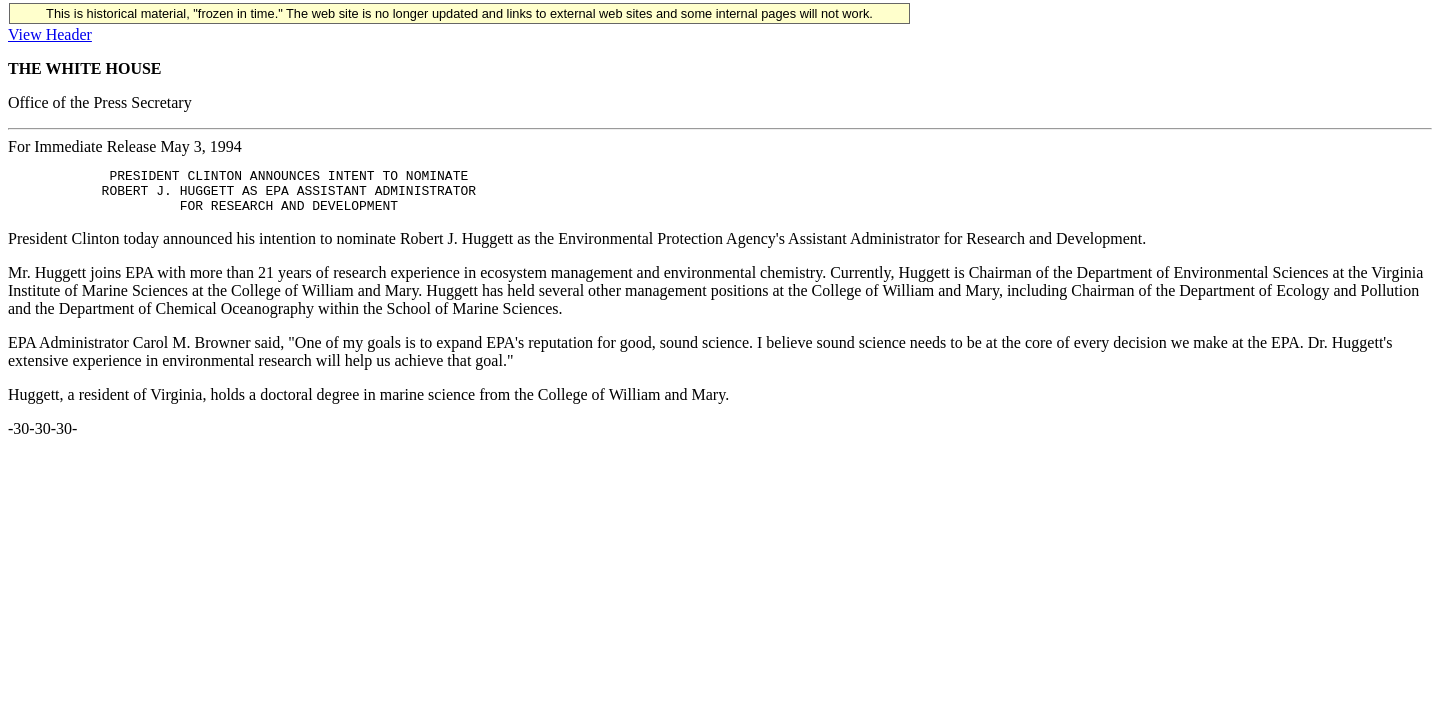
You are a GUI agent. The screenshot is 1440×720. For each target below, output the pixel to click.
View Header (50, 34)
